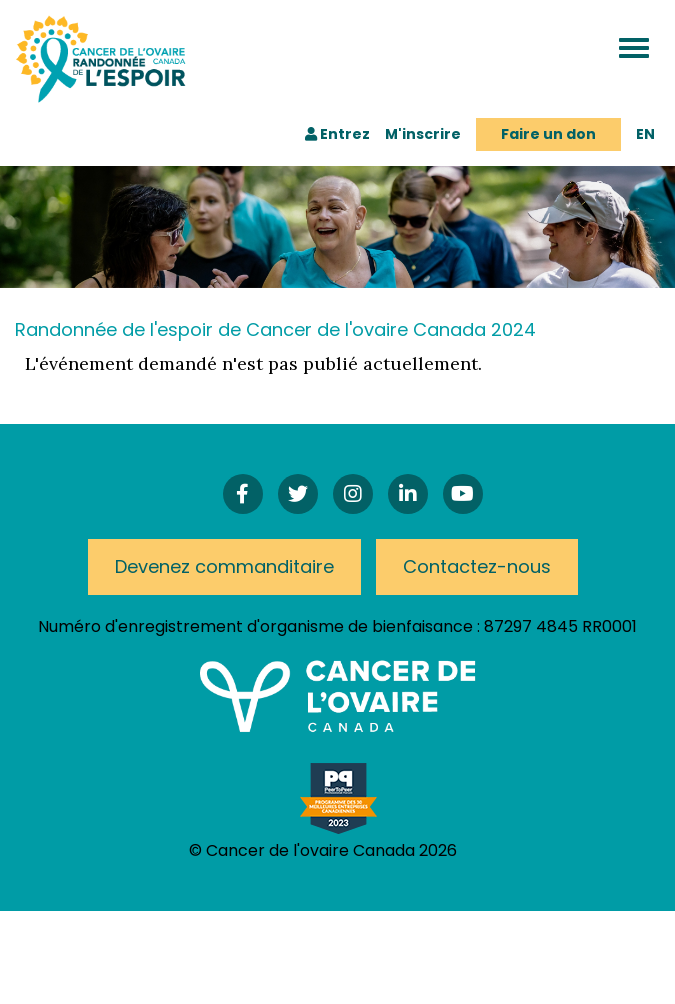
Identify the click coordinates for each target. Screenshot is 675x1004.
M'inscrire (423, 134)
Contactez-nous (477, 566)
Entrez (337, 134)
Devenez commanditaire (224, 566)
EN (645, 134)
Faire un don (548, 134)
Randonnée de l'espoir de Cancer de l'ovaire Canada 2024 (275, 329)
